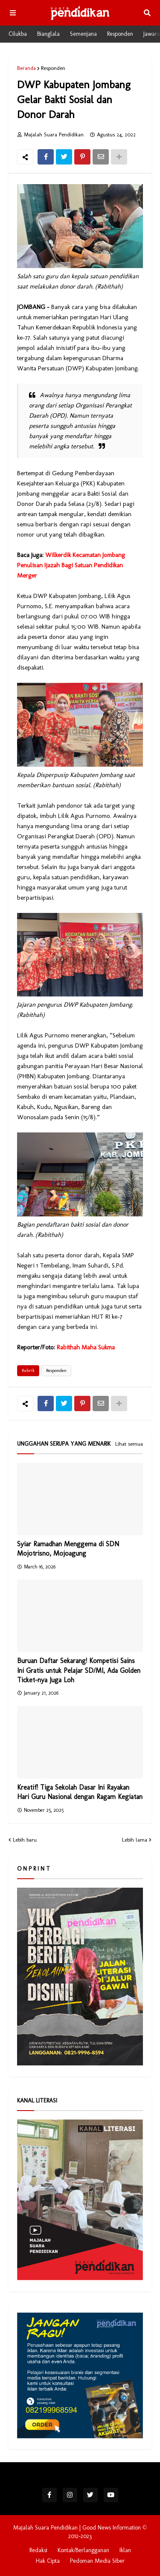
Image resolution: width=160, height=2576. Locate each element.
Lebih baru (25, 1840)
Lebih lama (134, 1840)
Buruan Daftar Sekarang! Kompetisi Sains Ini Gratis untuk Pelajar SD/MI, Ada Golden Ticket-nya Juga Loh (78, 1670)
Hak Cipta (48, 2560)
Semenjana (83, 34)
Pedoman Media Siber (97, 2560)
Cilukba (18, 34)
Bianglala (48, 34)
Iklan (125, 2550)
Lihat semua (129, 1444)
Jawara (151, 34)
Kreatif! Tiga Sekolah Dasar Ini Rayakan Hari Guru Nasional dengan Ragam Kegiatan (80, 1792)
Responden (120, 34)
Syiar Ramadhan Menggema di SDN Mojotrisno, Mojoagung (68, 1548)
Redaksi (38, 2550)
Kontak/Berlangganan (83, 2550)
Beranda (26, 68)
